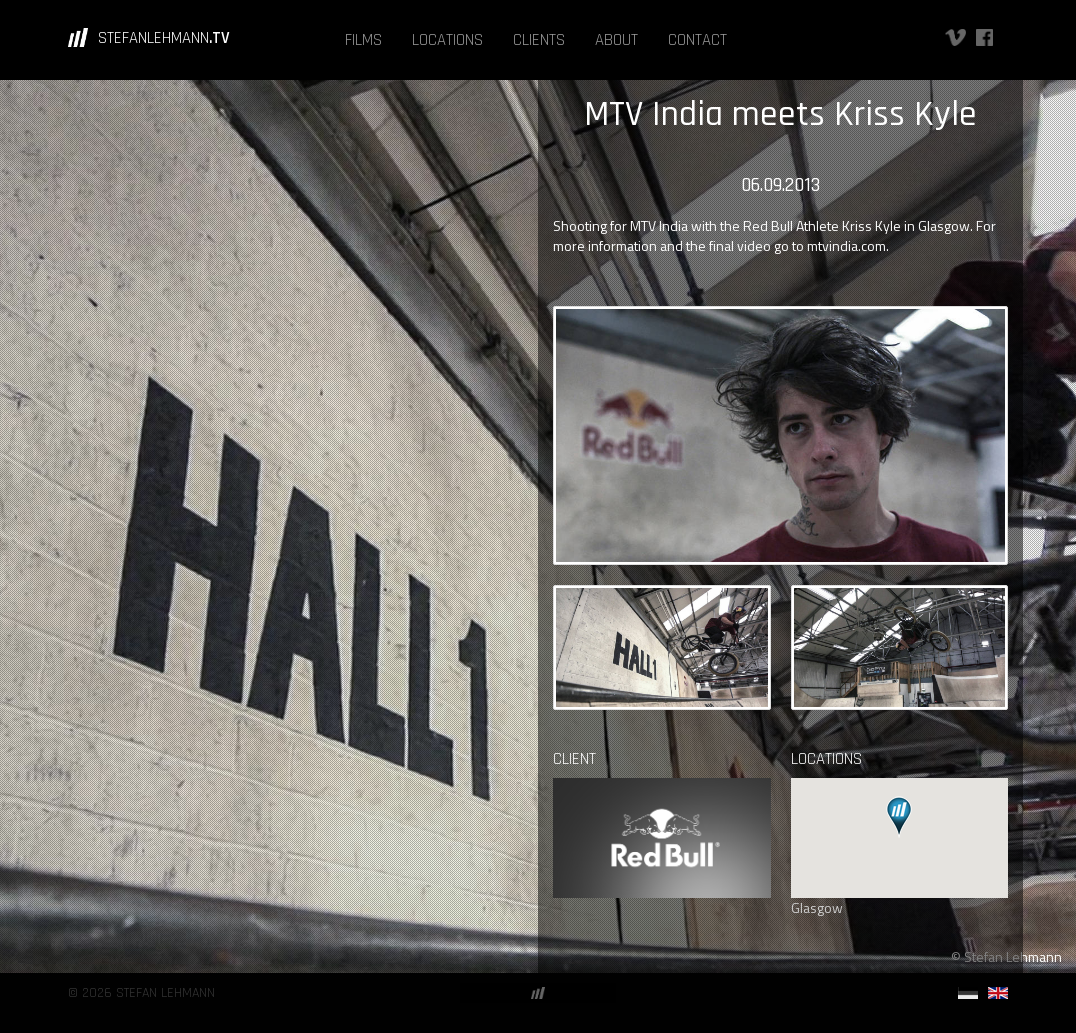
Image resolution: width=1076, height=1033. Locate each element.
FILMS (363, 40)
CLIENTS (539, 40)
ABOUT (616, 40)
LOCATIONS (447, 40)
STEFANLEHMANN (164, 38)
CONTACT (697, 40)
